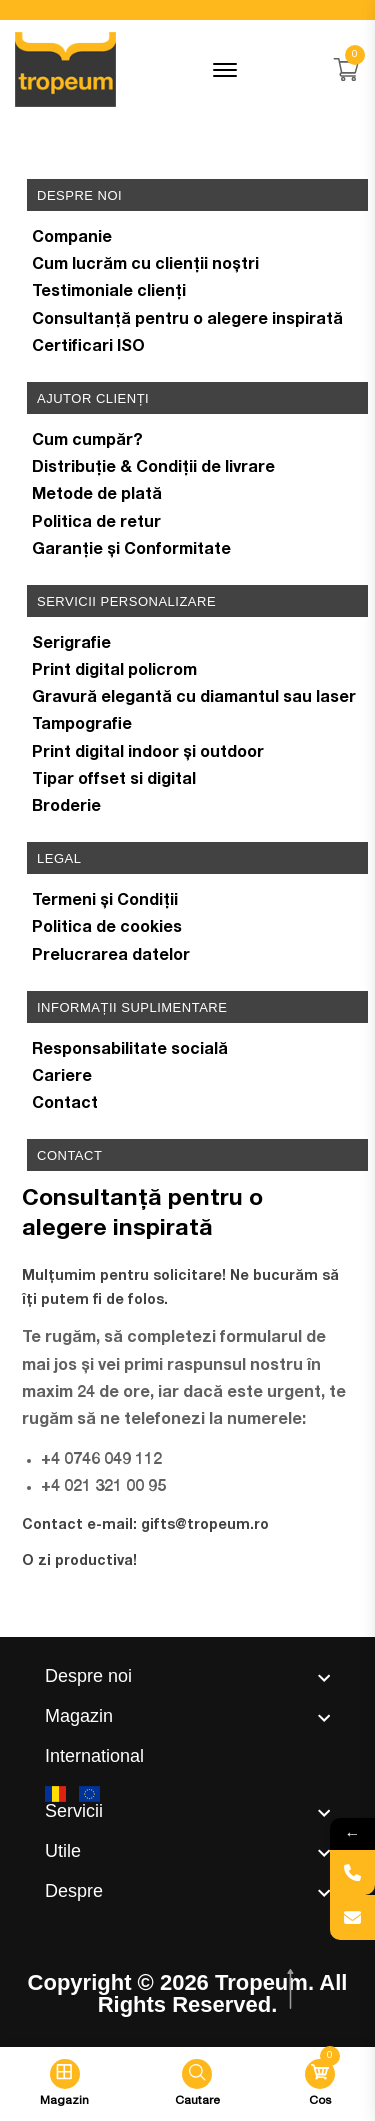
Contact (65, 1105)
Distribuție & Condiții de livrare (153, 469)
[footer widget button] (187, 1676)
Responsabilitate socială (130, 1051)
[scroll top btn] (292, 1989)
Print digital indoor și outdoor (148, 754)
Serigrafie (71, 645)
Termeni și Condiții (105, 902)
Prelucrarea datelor (111, 957)
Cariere (62, 1078)
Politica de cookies (107, 929)
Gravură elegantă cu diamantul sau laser (194, 699)
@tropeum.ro (222, 1526)
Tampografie (82, 726)
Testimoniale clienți (109, 293)
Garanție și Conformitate (131, 551)
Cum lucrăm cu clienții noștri (145, 266)
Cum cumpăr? (87, 442)
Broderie (66, 808)
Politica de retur (96, 524)
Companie (72, 239)
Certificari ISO (88, 348)
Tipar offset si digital (114, 781)
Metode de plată (97, 496)
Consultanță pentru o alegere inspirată (187, 321)
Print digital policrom (114, 672)
